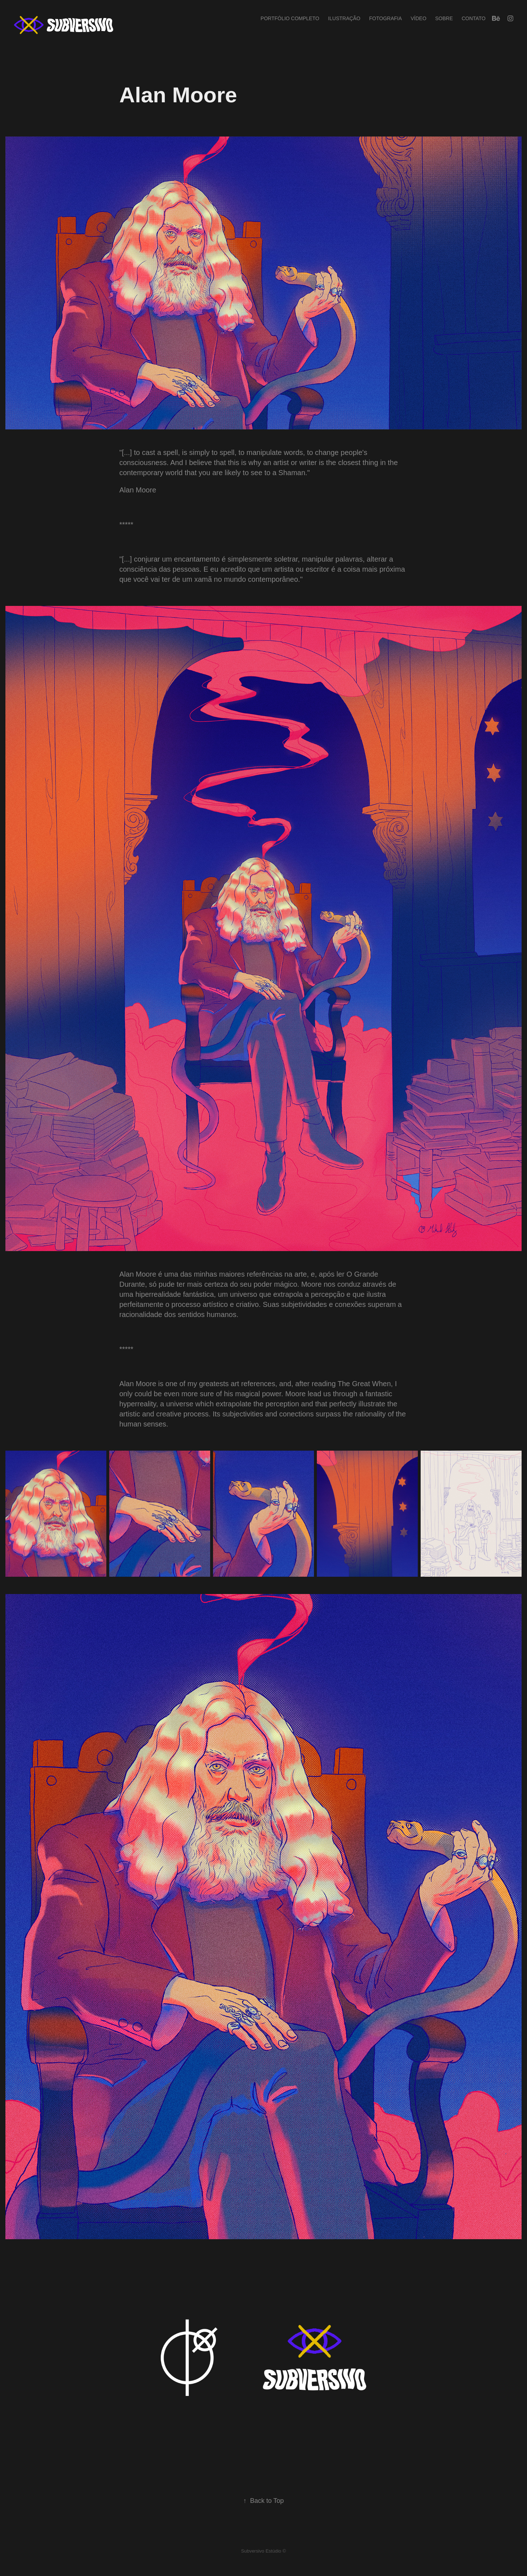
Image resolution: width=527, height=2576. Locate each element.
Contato (474, 18)
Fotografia (385, 18)
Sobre (444, 18)
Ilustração (344, 18)
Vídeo (418, 18)
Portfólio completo (290, 18)
